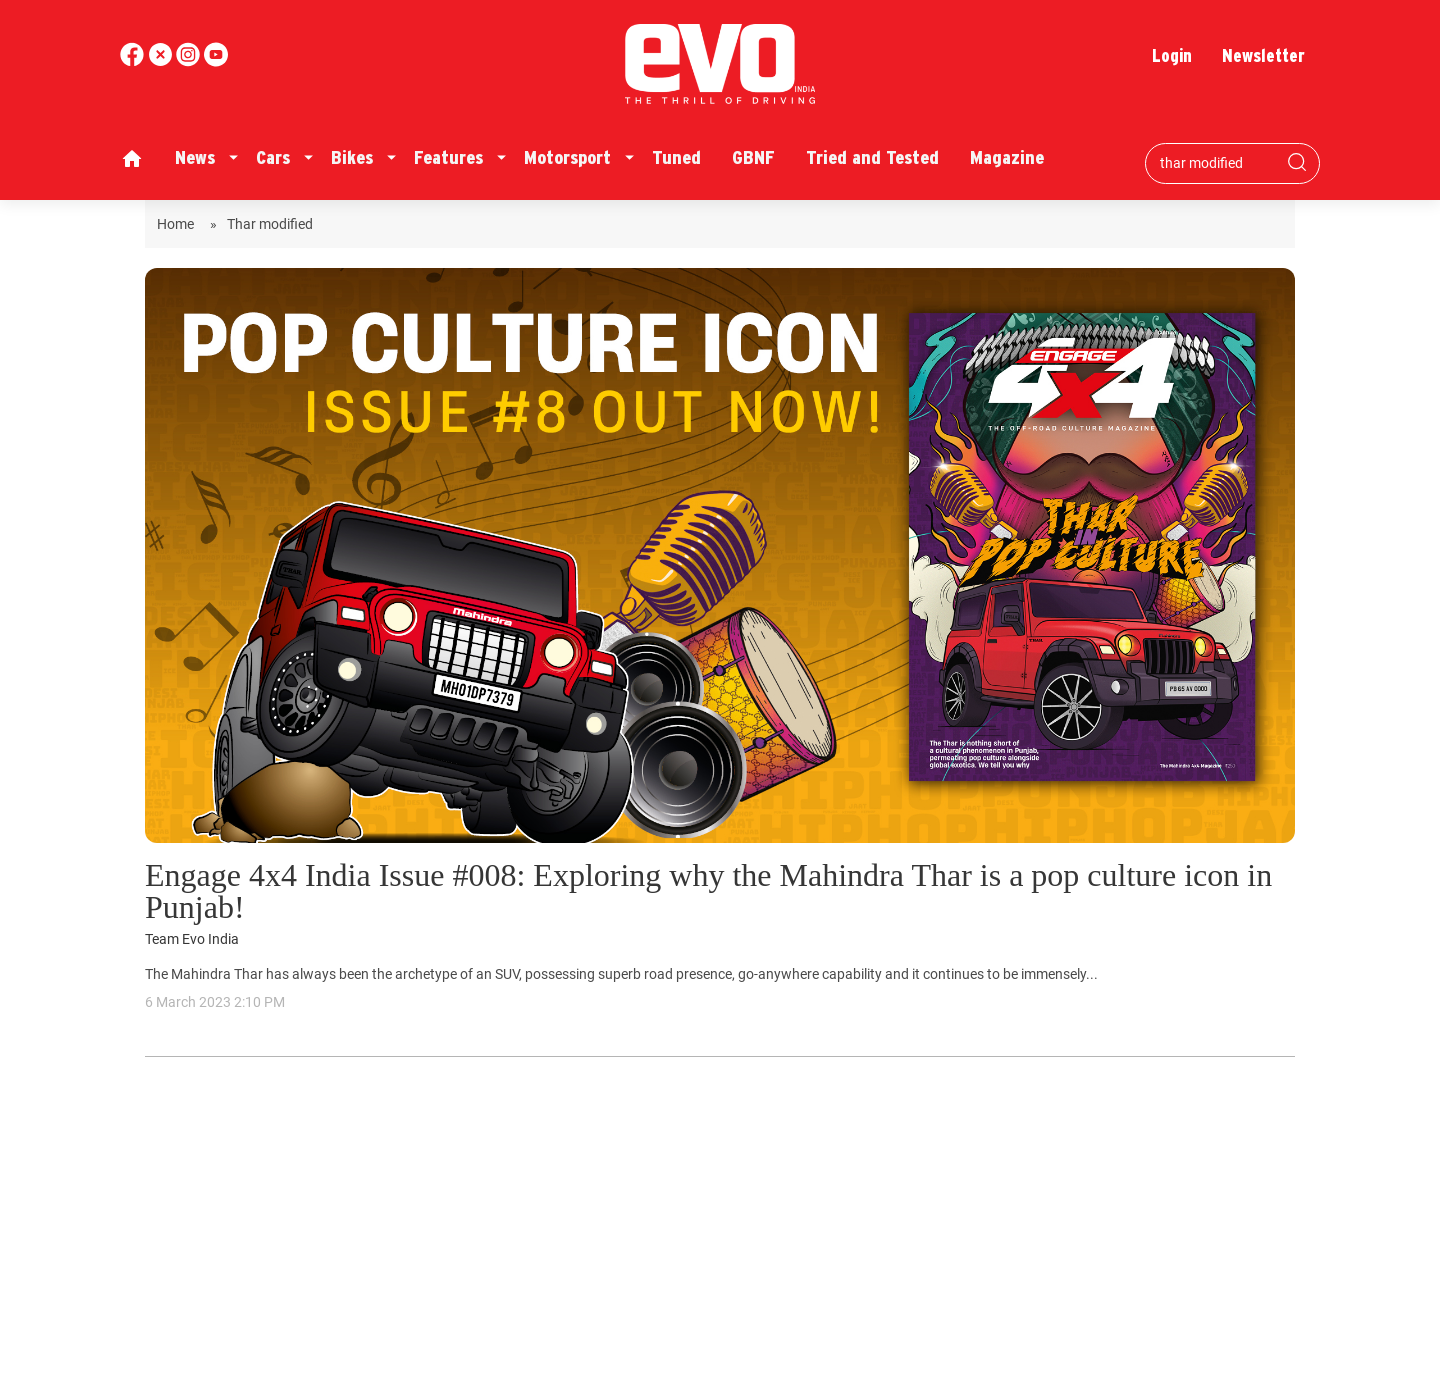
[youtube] (190, 61)
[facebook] (134, 61)
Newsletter (1263, 55)
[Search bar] (1217, 163)
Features (448, 157)
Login (1172, 55)
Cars (273, 157)
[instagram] (216, 61)
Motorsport (567, 157)
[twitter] (162, 61)
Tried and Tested (872, 157)
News (195, 157)
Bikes (352, 157)
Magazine (1007, 157)
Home (178, 224)
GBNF (753, 157)
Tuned (676, 157)
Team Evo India (192, 939)
